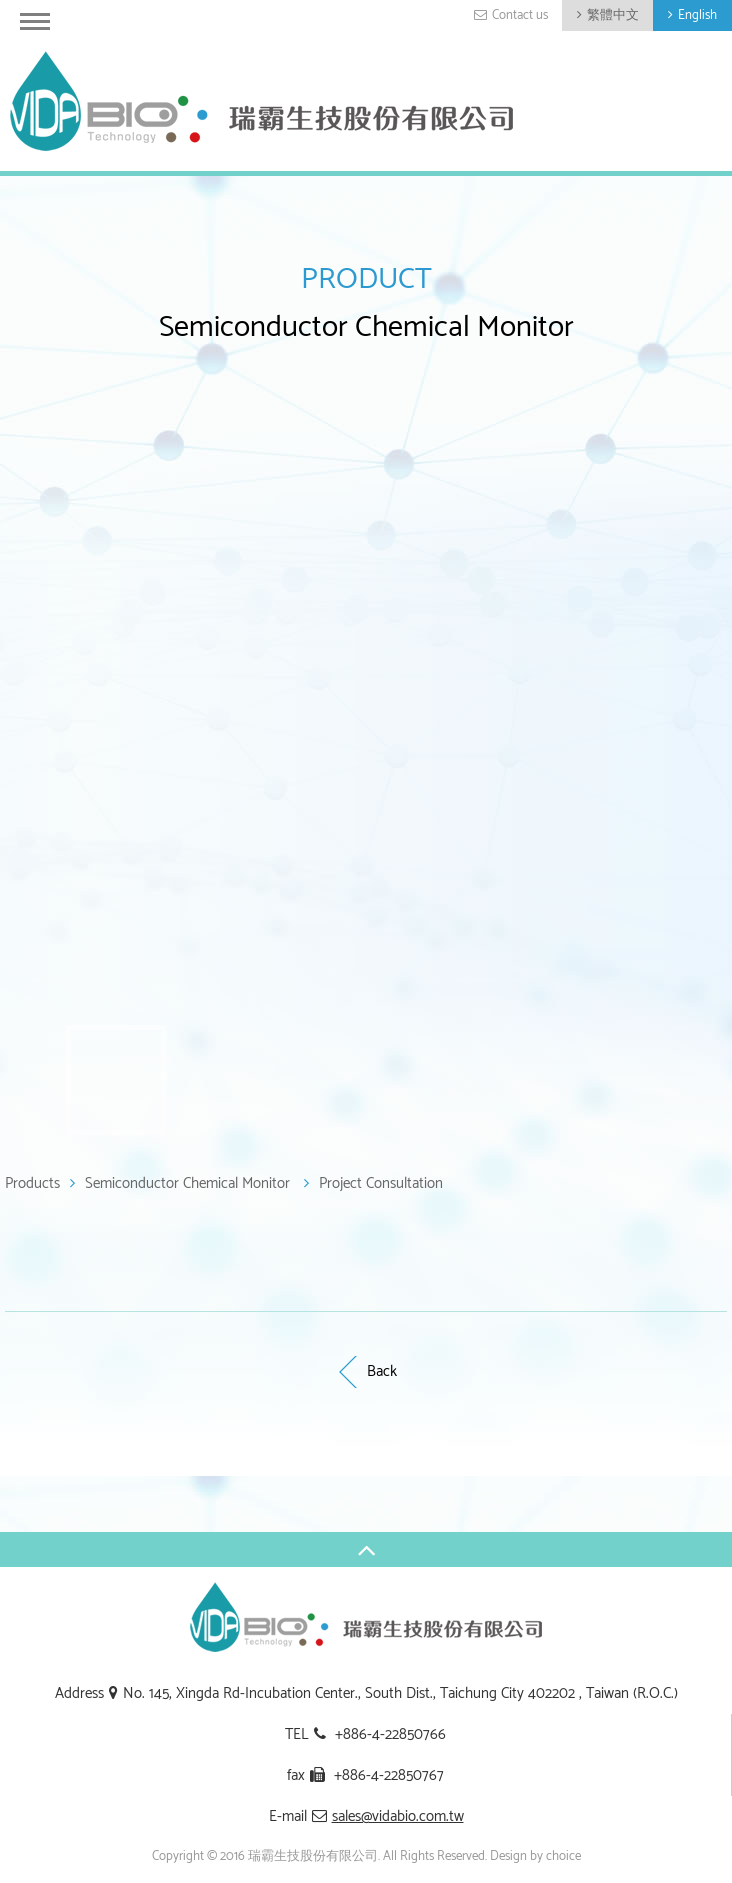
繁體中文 (613, 15)
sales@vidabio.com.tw (398, 1816)
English (697, 15)
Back (366, 1372)
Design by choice (535, 1856)
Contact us (520, 15)
